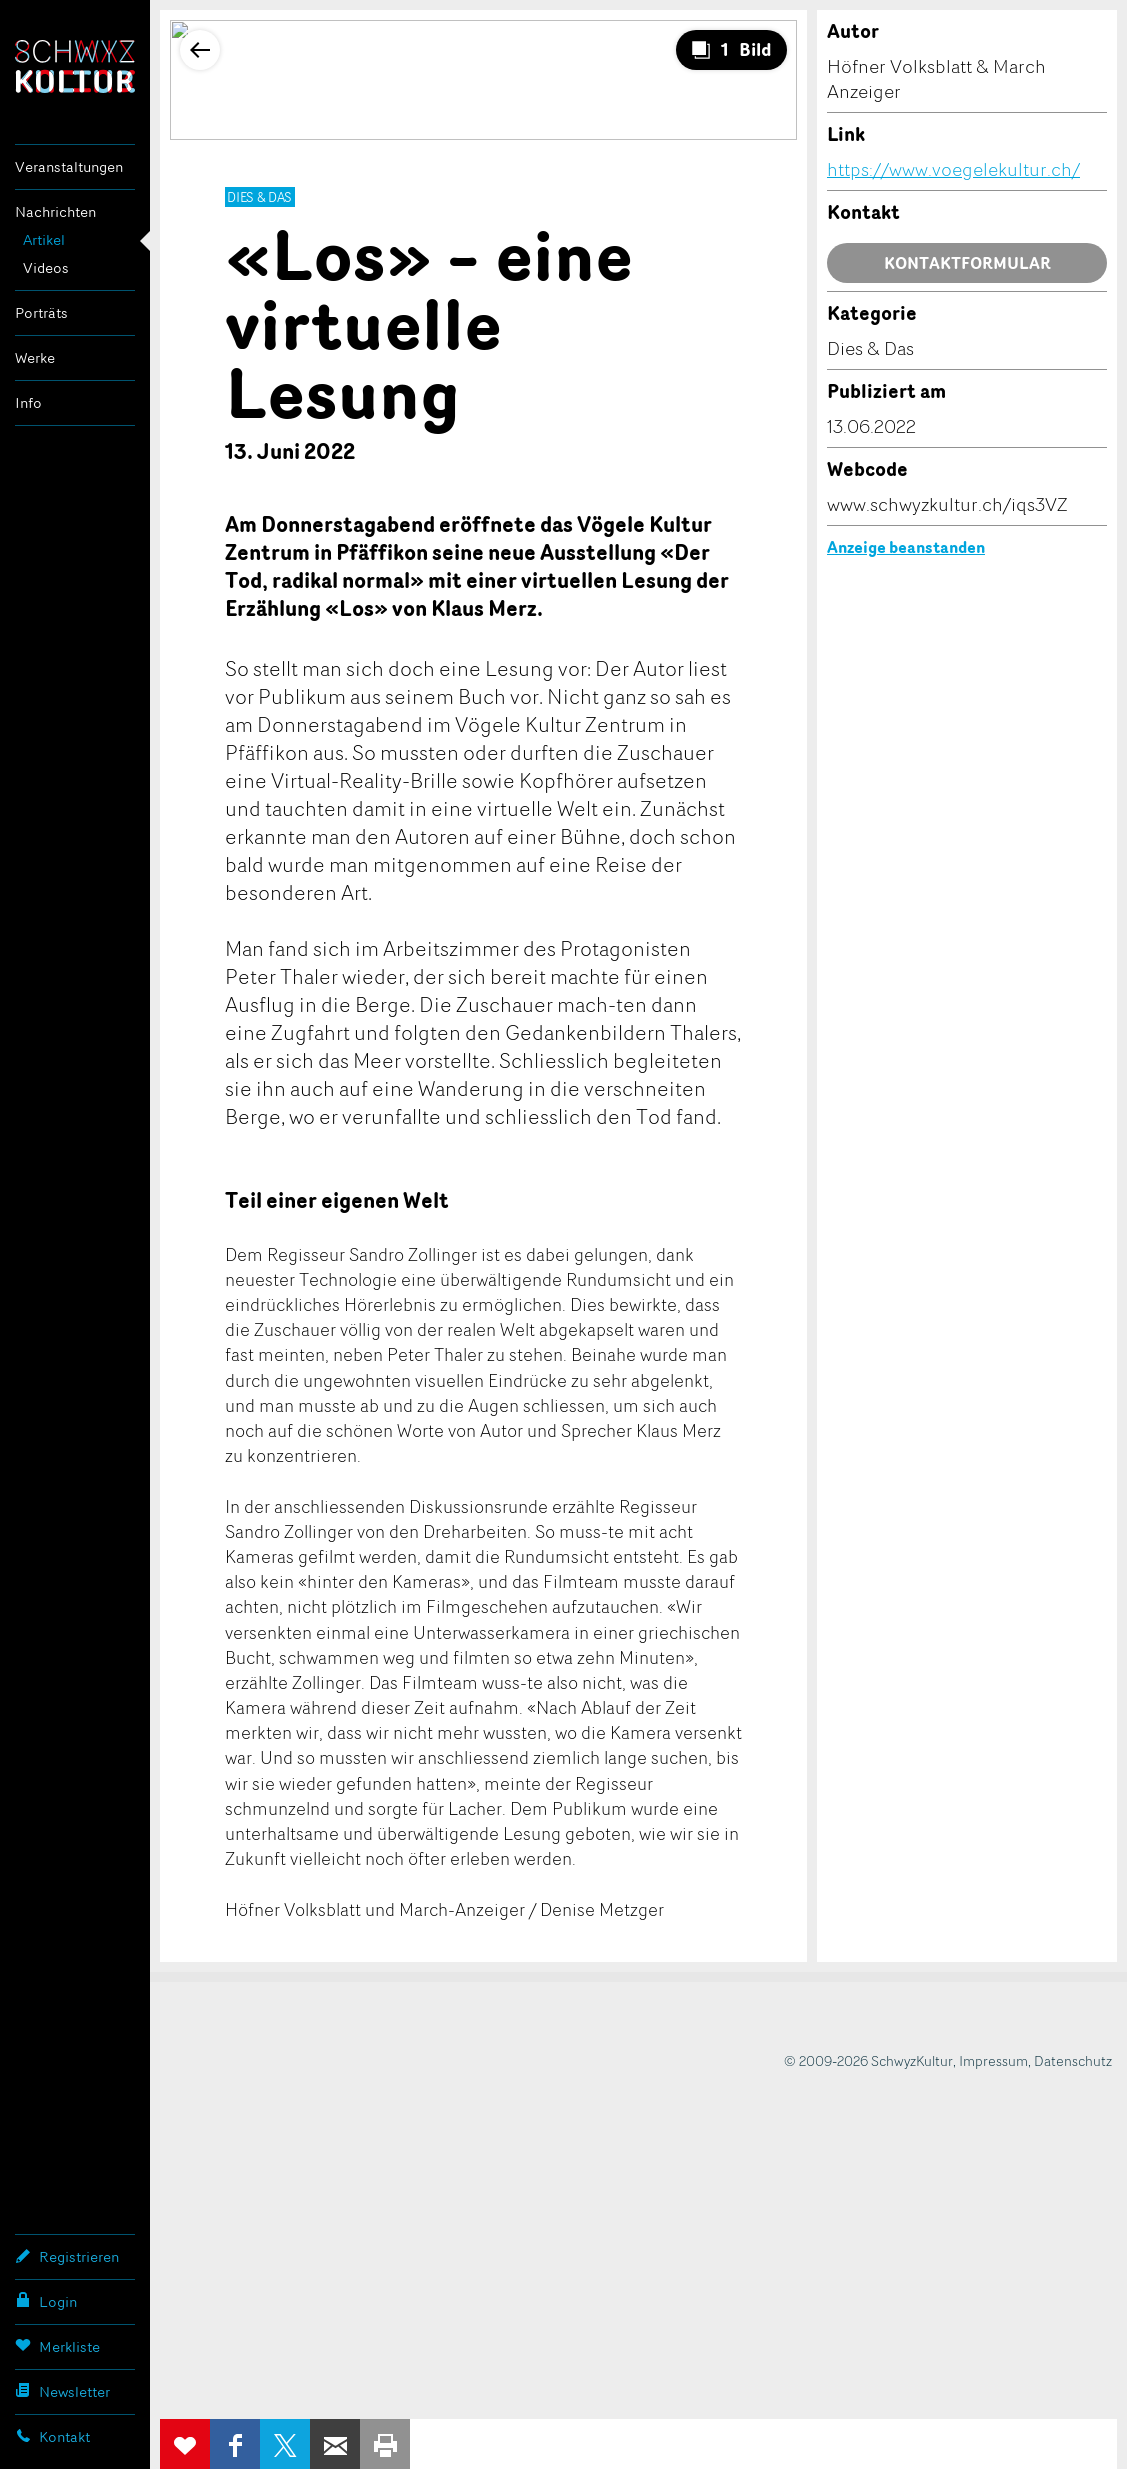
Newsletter (62, 2391)
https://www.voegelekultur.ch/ (953, 169)
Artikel (44, 239)
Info (28, 402)
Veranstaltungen (69, 166)
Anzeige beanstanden (906, 547)
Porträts (41, 312)
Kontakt (52, 2436)
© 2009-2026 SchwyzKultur (868, 2060)
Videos (46, 267)
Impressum (993, 2060)
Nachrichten (55, 211)
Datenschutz (1073, 2060)
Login (46, 2301)
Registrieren (67, 2256)
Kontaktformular (967, 263)
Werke (35, 357)
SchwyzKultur (75, 66)
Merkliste (57, 2346)
